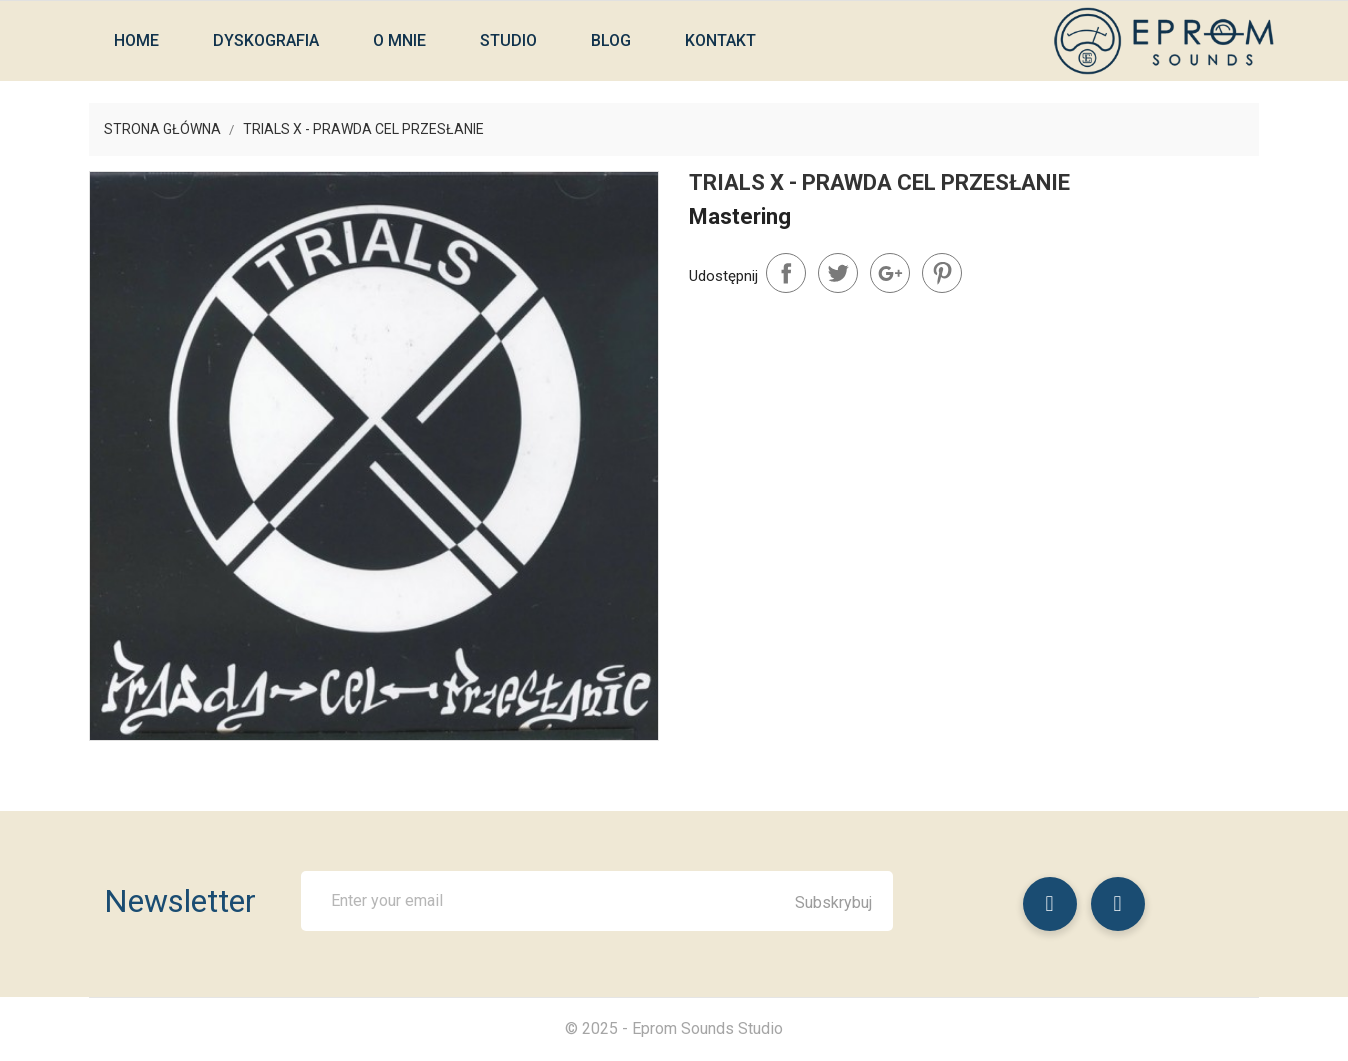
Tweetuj (838, 273)
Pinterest (942, 273)
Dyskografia (266, 40)
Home (136, 40)
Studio (508, 40)
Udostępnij (786, 273)
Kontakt (720, 40)
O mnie (399, 40)
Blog (611, 40)
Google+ (890, 273)
